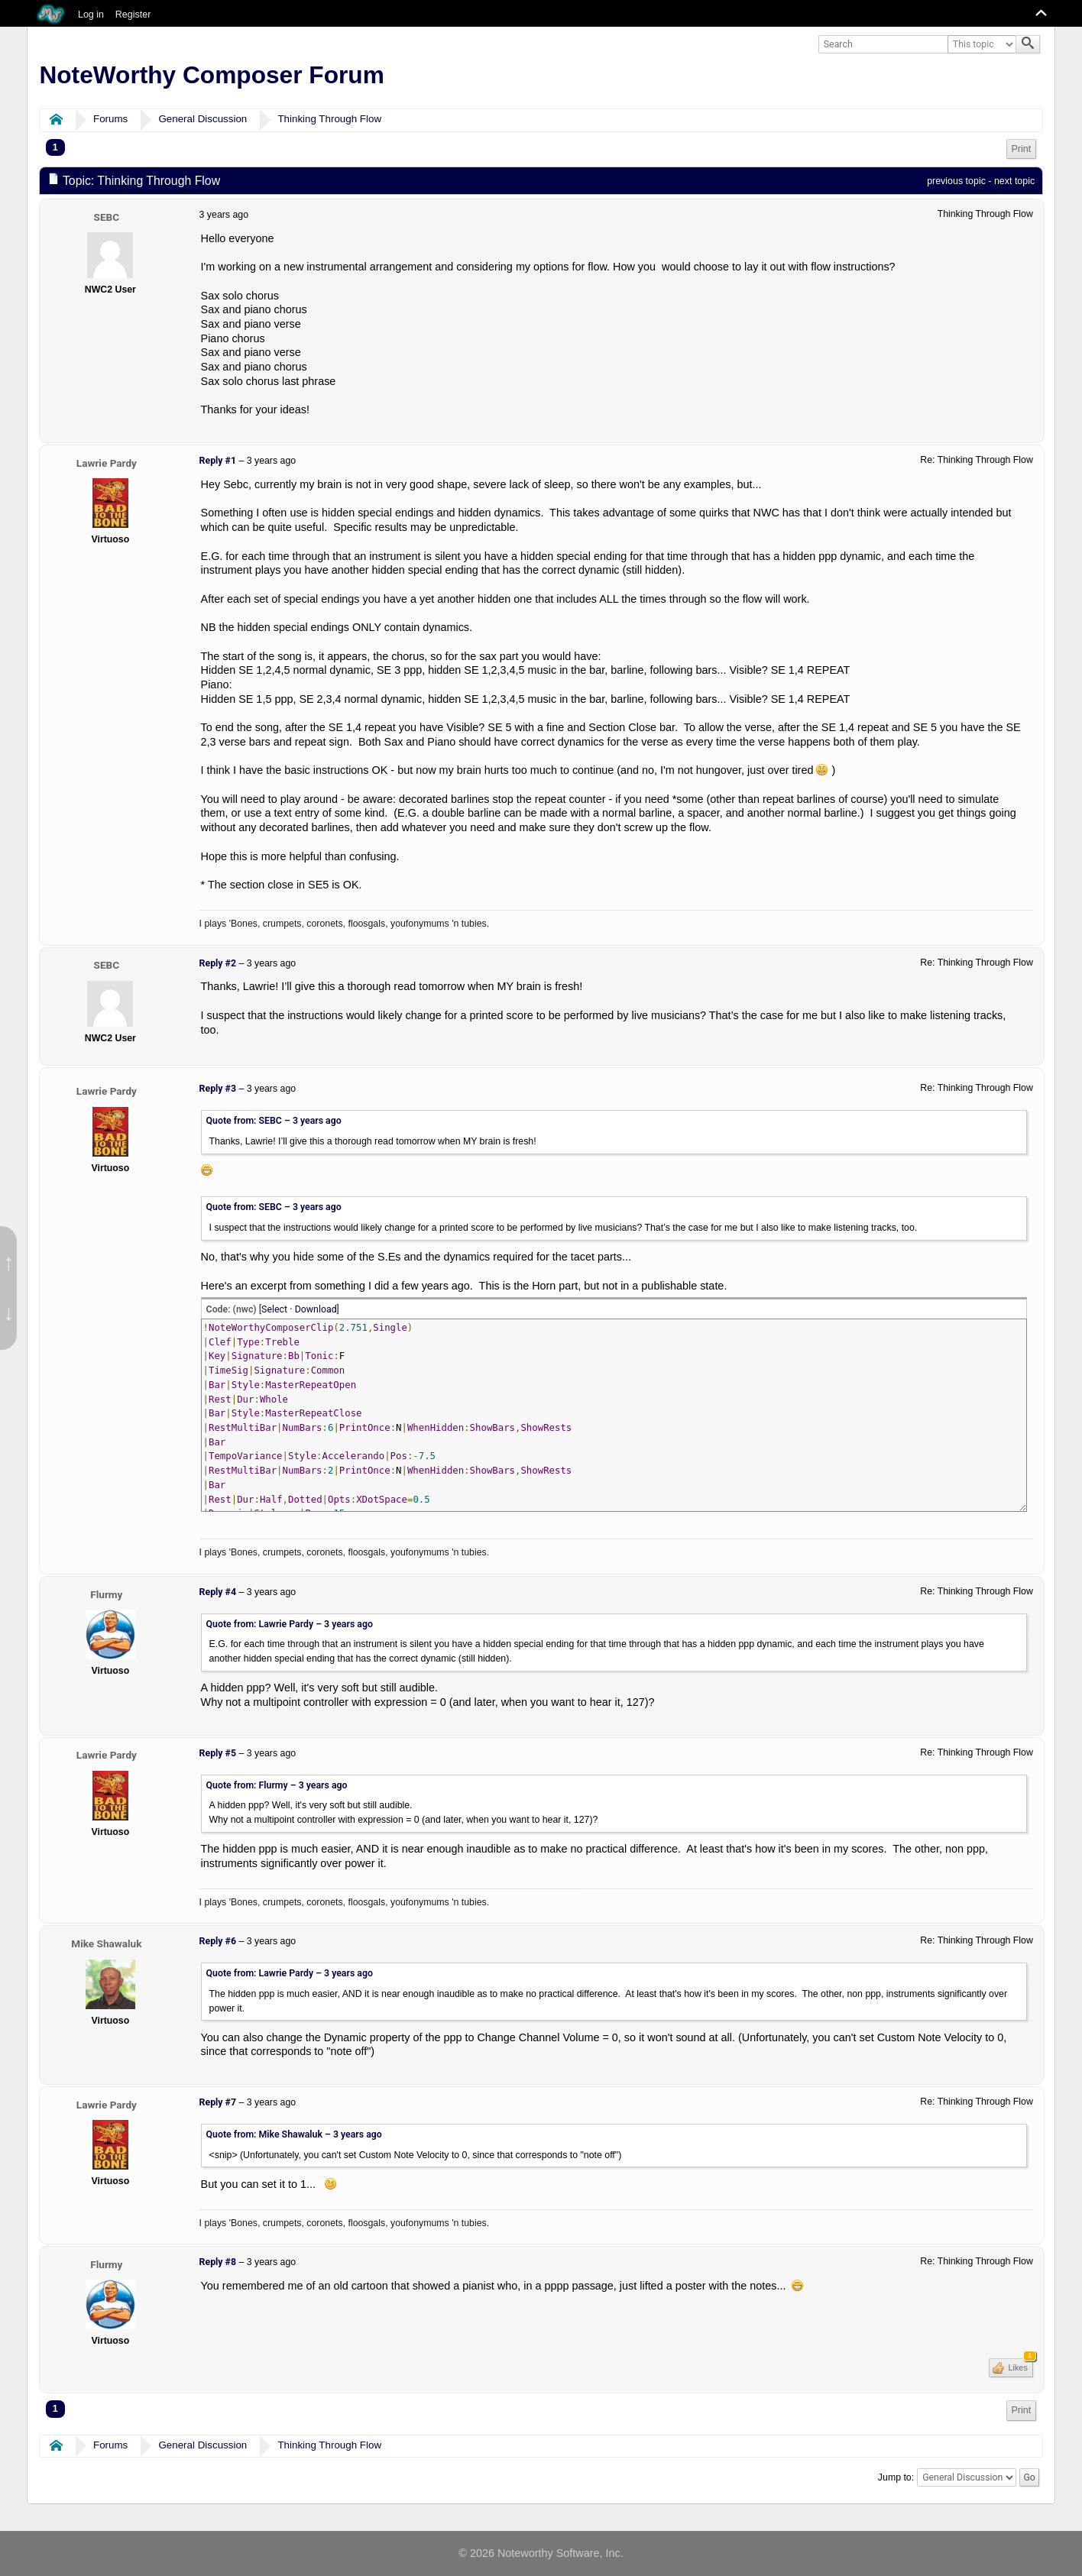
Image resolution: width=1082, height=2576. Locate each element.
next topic (1014, 181)
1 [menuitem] (55, 147)
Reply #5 (217, 1753)
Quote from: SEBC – (274, 1120)
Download (316, 1309)
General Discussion (202, 119)
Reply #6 (217, 1941)
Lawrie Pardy (106, 463)
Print (1022, 149)
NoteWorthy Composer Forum (211, 75)
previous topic (956, 181)
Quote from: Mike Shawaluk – (294, 2134)
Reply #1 (217, 460)
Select (274, 1309)
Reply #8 (217, 2262)
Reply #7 (217, 2102)
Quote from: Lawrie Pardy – (289, 1624)
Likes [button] (1019, 2365)
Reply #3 (217, 1088)
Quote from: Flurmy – (277, 1785)
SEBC (107, 217)
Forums (110, 119)
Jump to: (896, 2477)
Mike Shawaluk (106, 1943)
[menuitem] (1021, 149)
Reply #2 (217, 963)
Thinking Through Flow (329, 119)
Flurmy (106, 1594)
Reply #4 (217, 1592)
